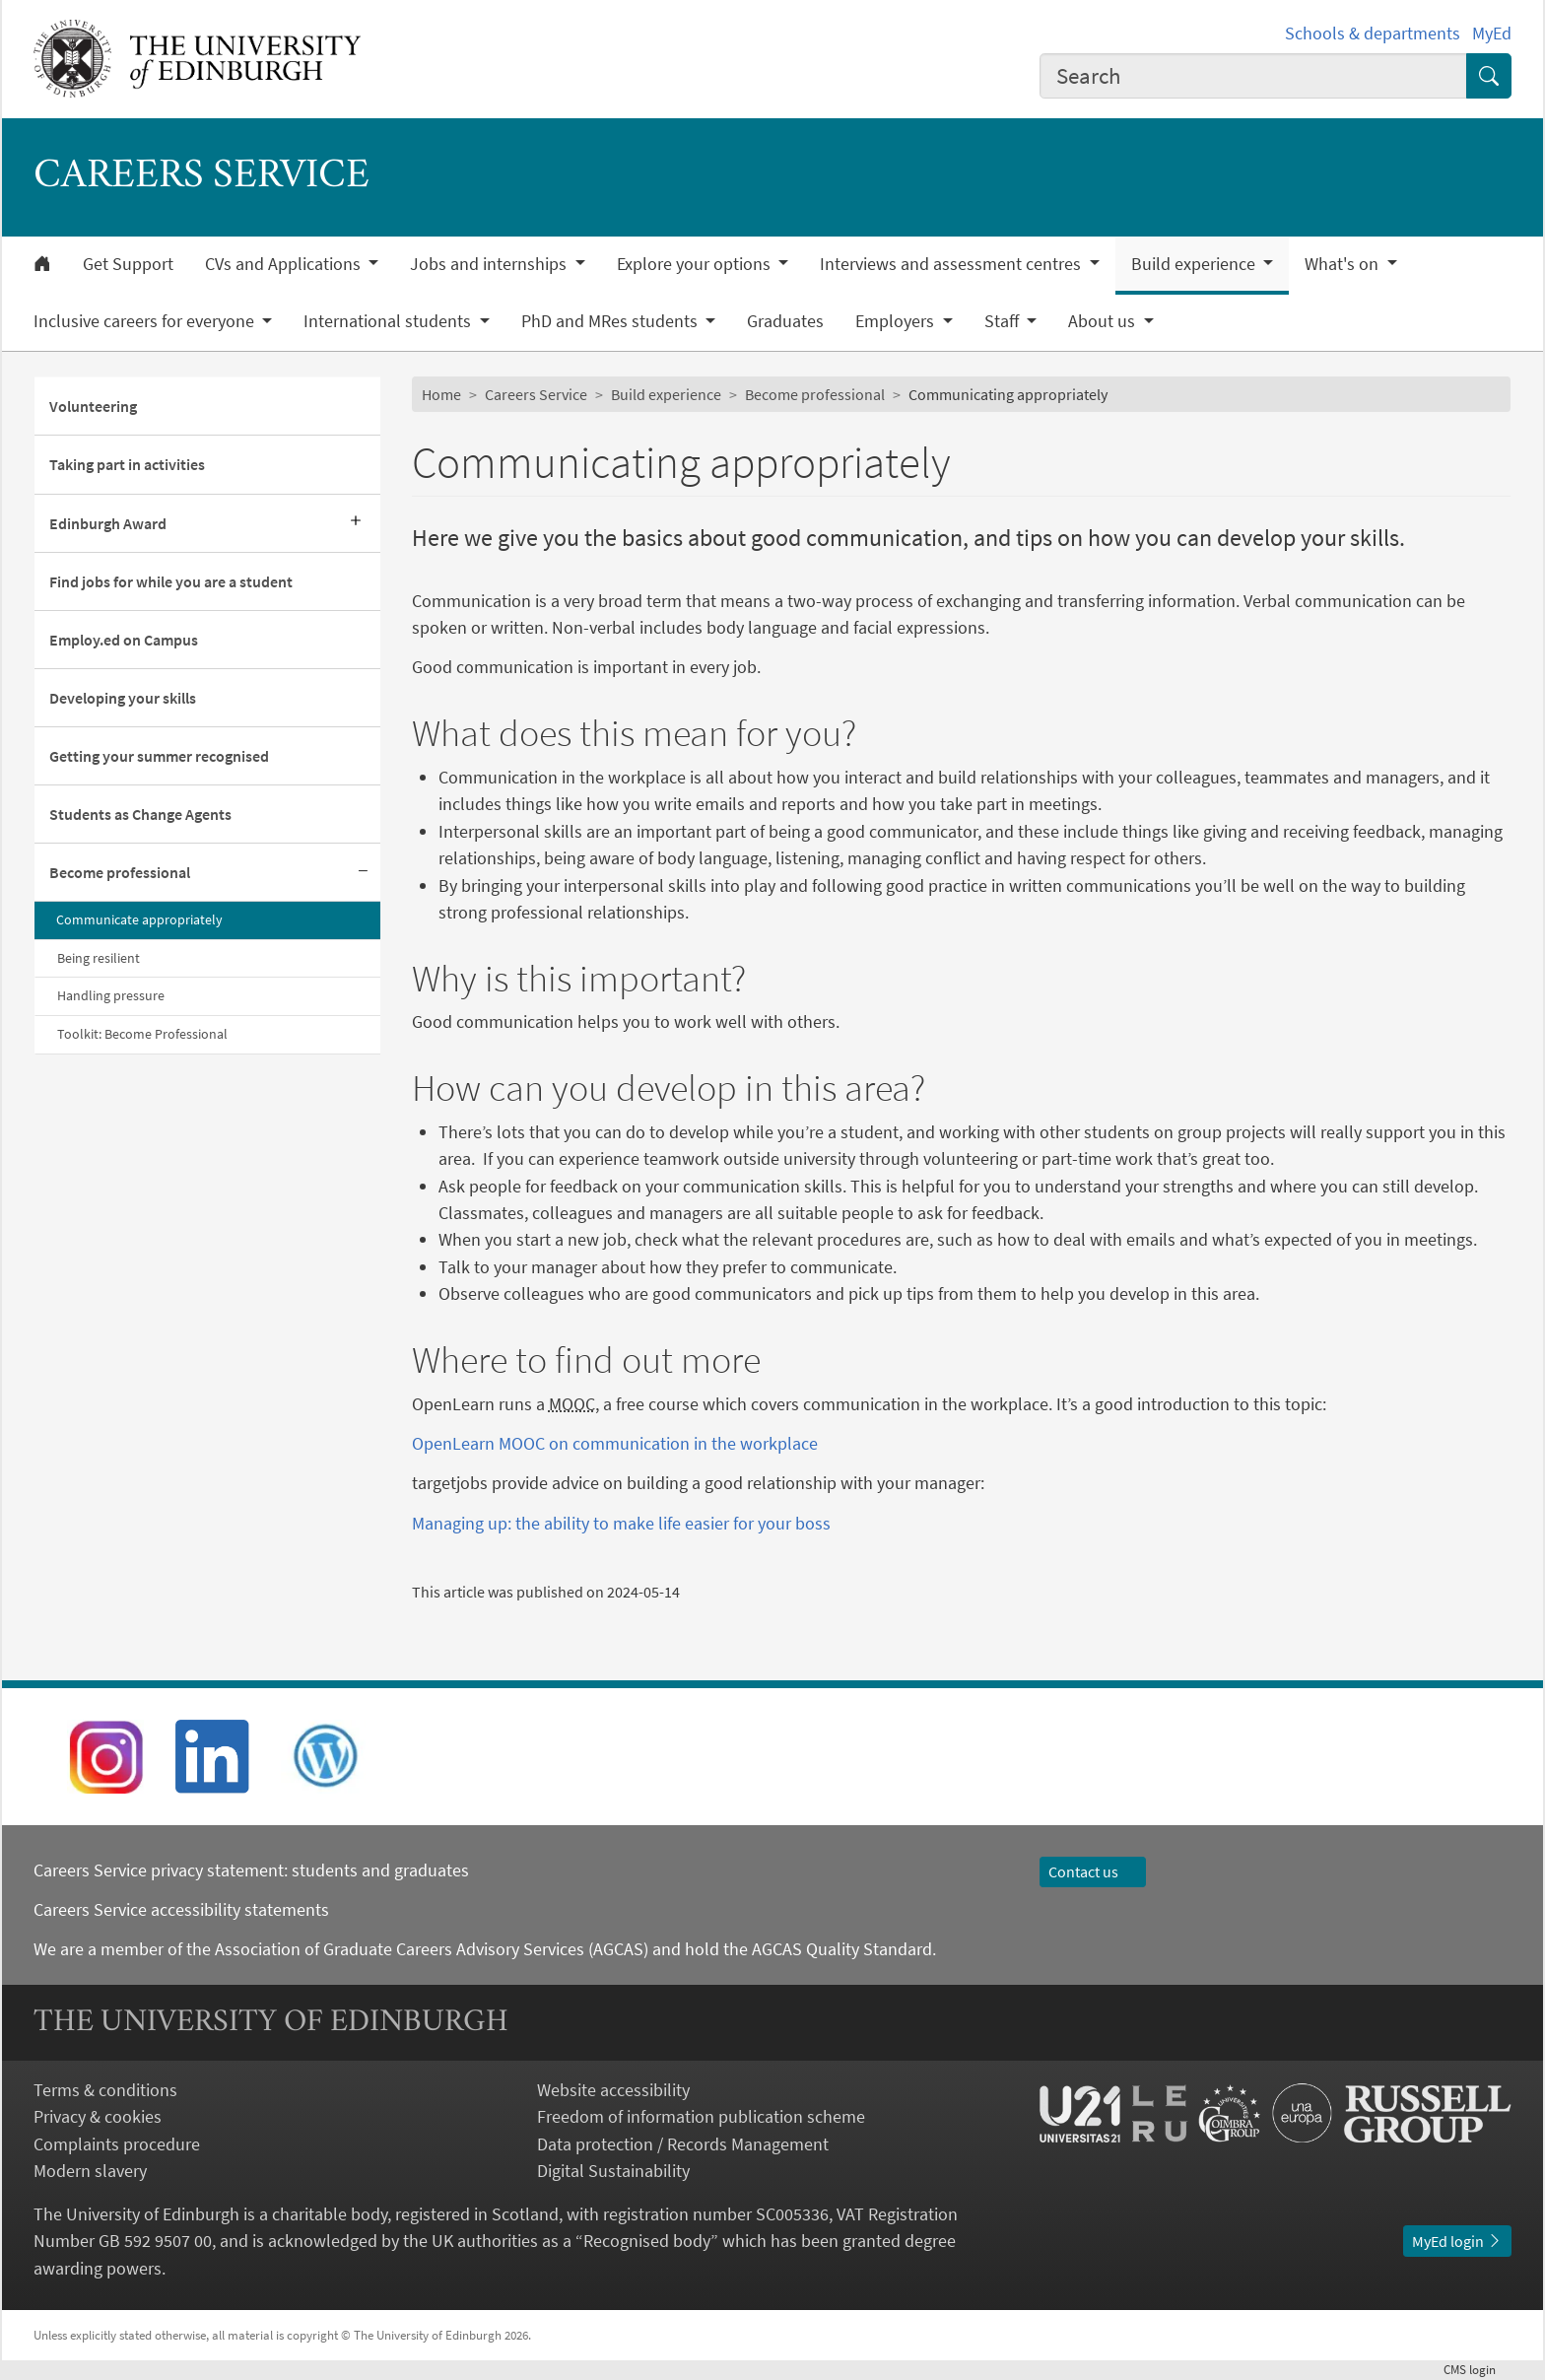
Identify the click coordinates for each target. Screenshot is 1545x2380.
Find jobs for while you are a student (171, 581)
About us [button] (1103, 321)
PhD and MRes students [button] (611, 321)
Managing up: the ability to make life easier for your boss (621, 1523)
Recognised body (646, 2240)
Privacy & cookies (98, 2116)
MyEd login (1457, 2241)
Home (441, 394)
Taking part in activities (127, 464)
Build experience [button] (1195, 264)
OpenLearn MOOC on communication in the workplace (615, 1443)
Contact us (1092, 1871)
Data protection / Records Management (683, 2144)
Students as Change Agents (140, 814)
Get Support (128, 264)
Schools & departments (1372, 33)
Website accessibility (613, 2089)
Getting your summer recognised (159, 756)
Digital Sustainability (613, 2170)
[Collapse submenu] (362, 873)
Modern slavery (90, 2170)
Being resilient (98, 958)
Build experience (666, 394)
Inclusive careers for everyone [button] (146, 321)
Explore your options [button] (695, 264)
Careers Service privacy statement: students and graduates (253, 1870)
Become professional (119, 872)
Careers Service (536, 394)
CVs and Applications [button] (285, 264)
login (1477, 2369)
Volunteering (93, 406)
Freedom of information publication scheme (701, 2116)
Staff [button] (1003, 321)
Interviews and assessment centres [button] (952, 264)
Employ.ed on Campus (123, 639)
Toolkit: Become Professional (142, 1034)
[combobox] (1253, 76)
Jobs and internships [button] (490, 264)
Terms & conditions (105, 2089)
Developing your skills (122, 698)
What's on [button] (1343, 264)
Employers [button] (896, 321)
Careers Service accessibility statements (181, 1909)
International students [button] (389, 321)
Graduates (785, 321)
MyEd (1491, 33)
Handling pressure (111, 995)
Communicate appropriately (139, 919)
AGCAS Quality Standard (842, 1949)
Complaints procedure (117, 2144)
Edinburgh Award (108, 523)
